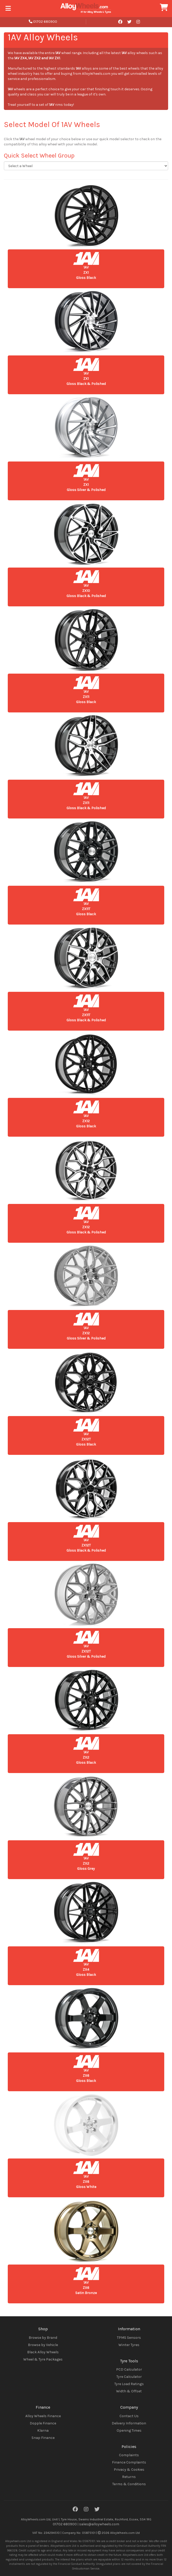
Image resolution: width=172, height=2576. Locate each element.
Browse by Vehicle (43, 2345)
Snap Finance (43, 2438)
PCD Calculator (129, 2369)
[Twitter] (97, 2509)
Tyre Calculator (129, 2376)
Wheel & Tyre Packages (43, 2359)
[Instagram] (86, 2509)
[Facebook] (75, 2509)
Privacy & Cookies (129, 2469)
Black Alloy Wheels (43, 2352)
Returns (129, 2477)
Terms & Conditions (129, 2484)
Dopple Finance (43, 2423)
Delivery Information (129, 2423)
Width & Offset (129, 2391)
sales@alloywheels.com (99, 2524)
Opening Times (129, 2430)
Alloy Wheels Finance (43, 2416)
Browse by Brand (43, 2337)
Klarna (43, 2430)
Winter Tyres (128, 2345)
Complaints (129, 2455)
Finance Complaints (129, 2462)
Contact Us (129, 2416)
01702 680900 (43, 21)
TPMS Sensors (129, 2337)
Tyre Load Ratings (129, 2384)
